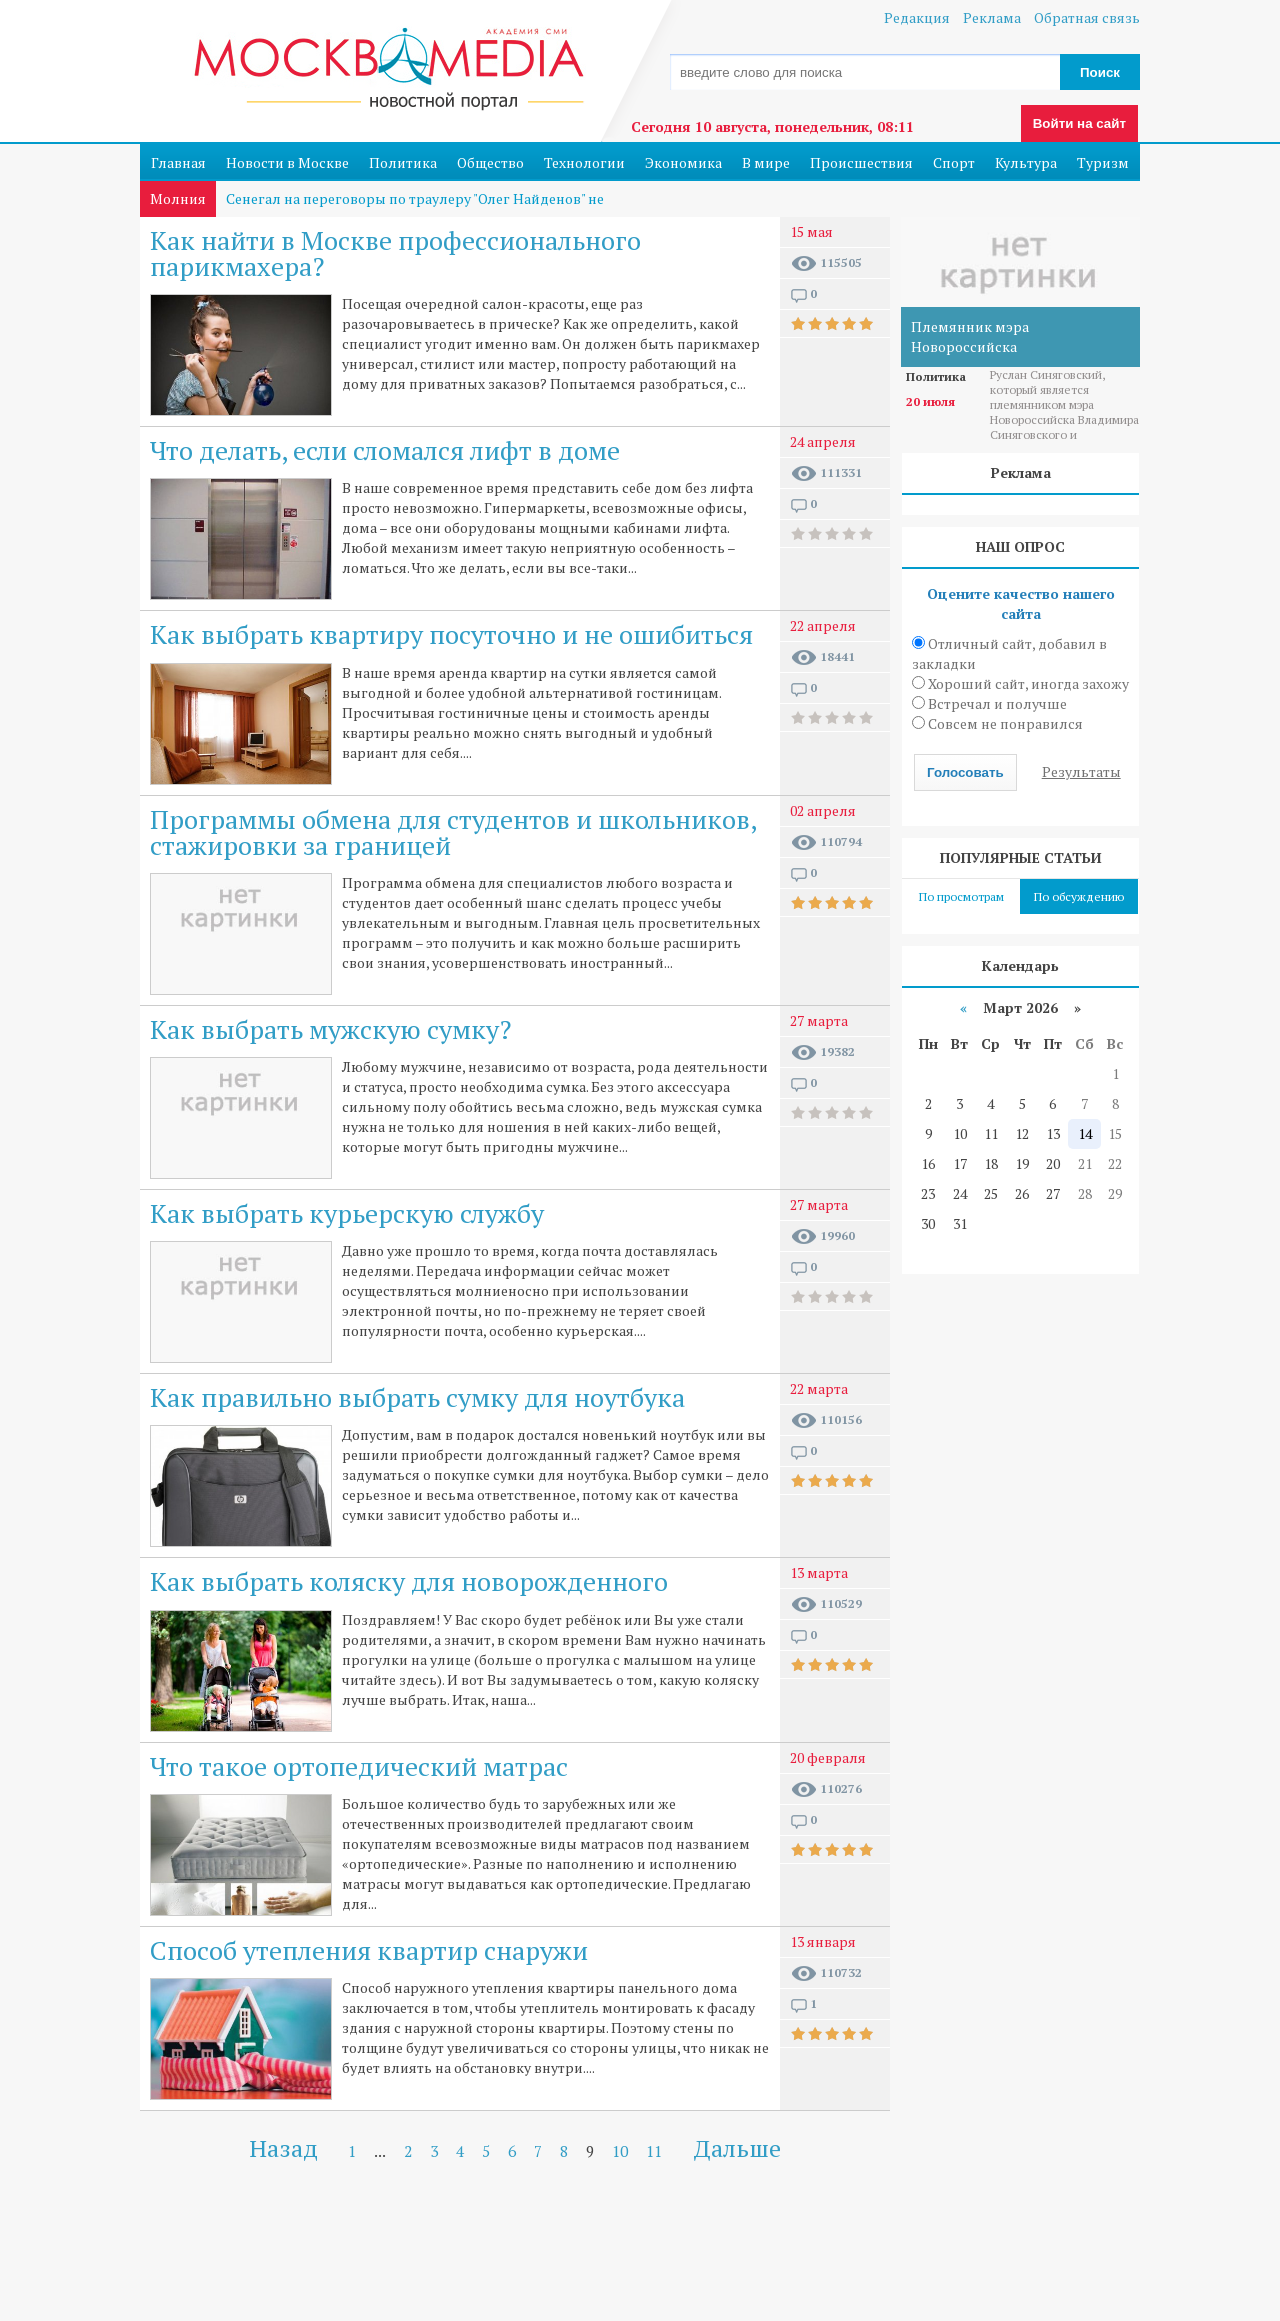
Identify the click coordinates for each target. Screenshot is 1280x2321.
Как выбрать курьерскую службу (347, 1213)
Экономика (683, 162)
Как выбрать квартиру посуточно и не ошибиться (451, 634)
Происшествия (861, 162)
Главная (178, 162)
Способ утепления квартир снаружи (369, 1950)
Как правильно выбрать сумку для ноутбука (417, 1397)
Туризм (1103, 162)
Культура (1026, 162)
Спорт (954, 162)
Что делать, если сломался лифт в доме (385, 450)
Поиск (1100, 72)
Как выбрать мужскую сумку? (330, 1029)
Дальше (737, 2148)
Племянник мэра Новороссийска (970, 336)
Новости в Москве (287, 162)
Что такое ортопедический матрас (359, 1766)
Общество (490, 162)
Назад (283, 2148)
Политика (403, 162)
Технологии (584, 162)
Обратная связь (1087, 17)
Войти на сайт (1079, 123)
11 (654, 2151)
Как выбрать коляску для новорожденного (409, 1581)
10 (620, 2151)
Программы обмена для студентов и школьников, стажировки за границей (453, 832)
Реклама (992, 17)
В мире (766, 162)
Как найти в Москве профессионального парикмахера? (395, 253)
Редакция (917, 17)
